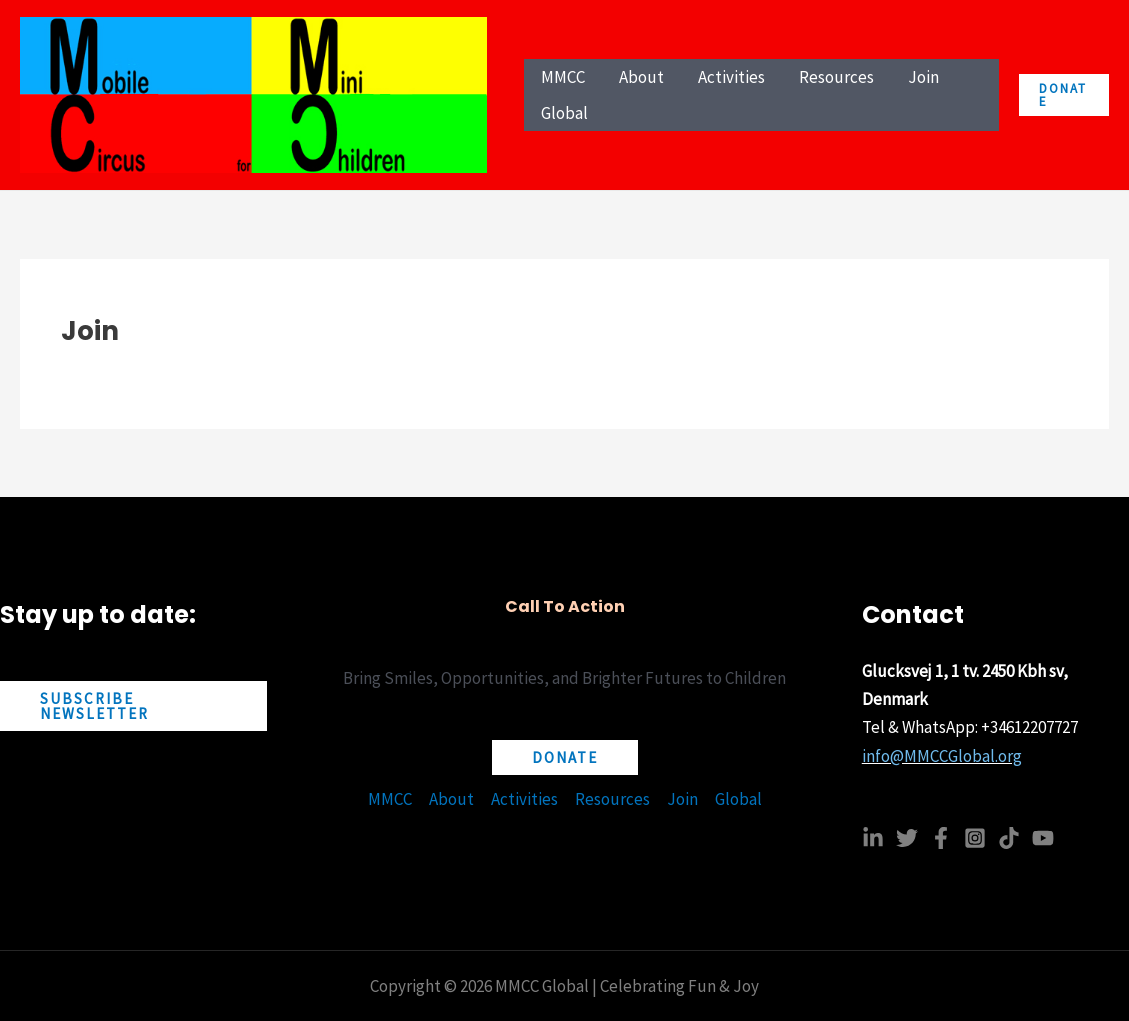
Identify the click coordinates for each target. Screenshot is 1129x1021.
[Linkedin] (873, 838)
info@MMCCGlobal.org (942, 756)
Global (738, 799)
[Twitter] (907, 838)
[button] (1064, 95)
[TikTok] (1009, 838)
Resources (612, 799)
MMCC (390, 799)
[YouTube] (1043, 838)
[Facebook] (941, 838)
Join (682, 799)
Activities (524, 799)
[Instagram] (975, 838)
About (451, 799)
